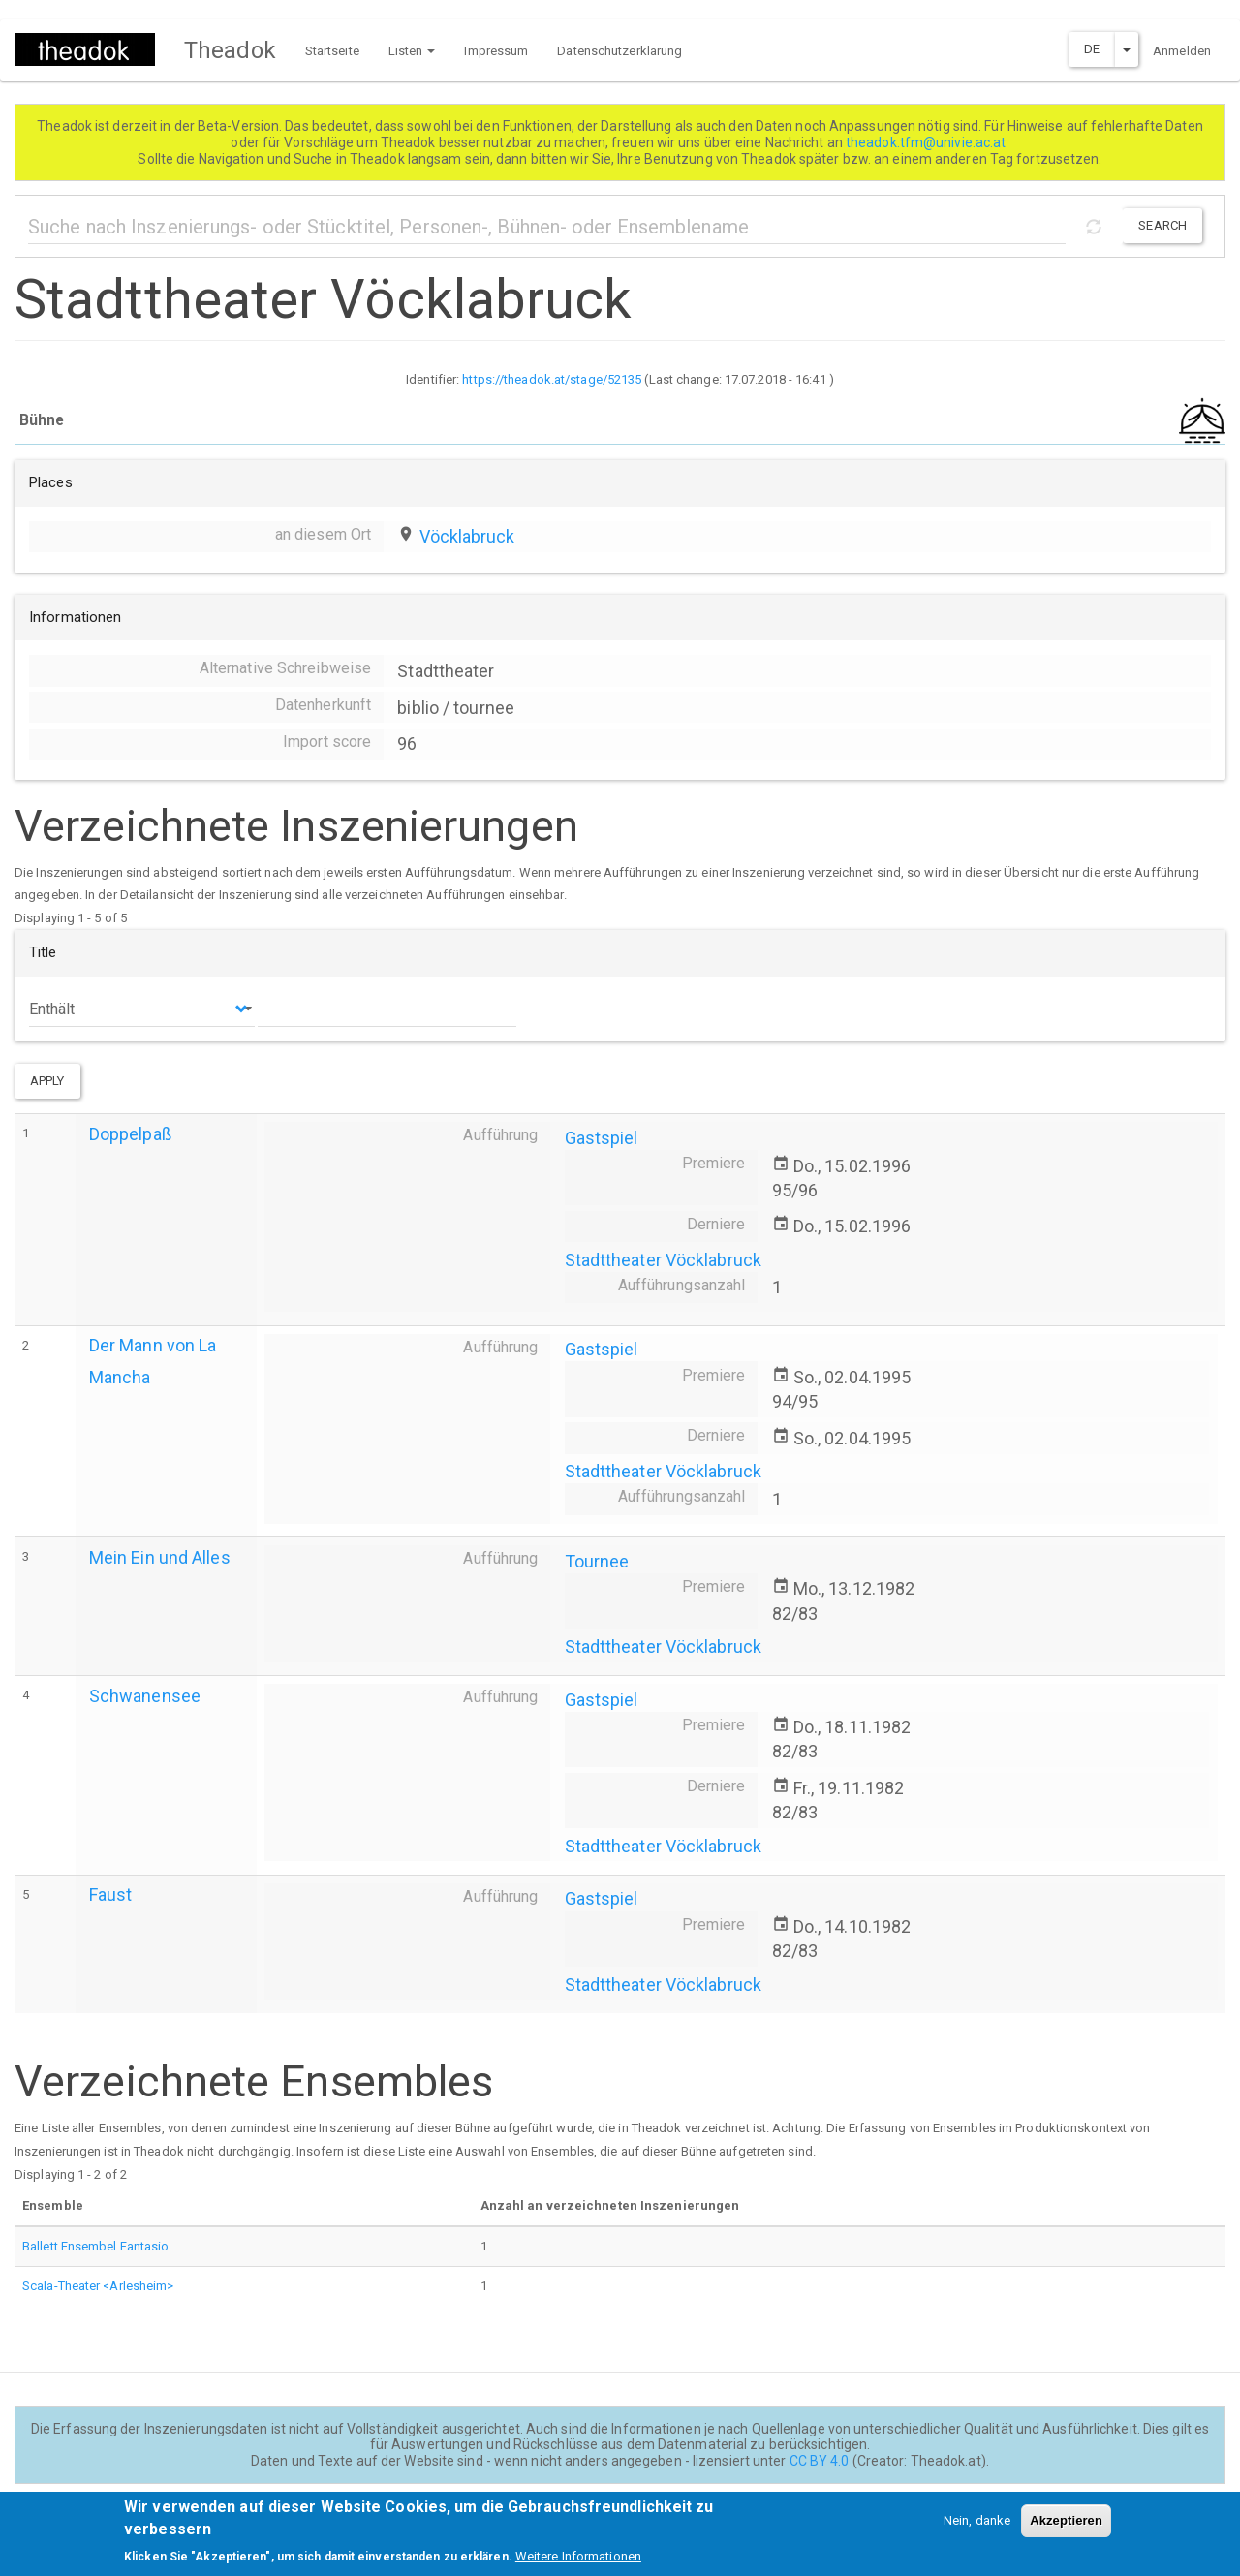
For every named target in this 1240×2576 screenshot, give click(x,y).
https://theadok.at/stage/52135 (551, 379)
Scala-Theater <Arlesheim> (98, 2286)
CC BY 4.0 (820, 2460)
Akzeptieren (1066, 2530)
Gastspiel (601, 1138)
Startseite (332, 51)
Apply (47, 1080)
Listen (412, 51)
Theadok (230, 50)
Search (1162, 225)
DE (1092, 49)
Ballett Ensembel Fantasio (96, 2246)
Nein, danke (977, 2530)
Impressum (496, 51)
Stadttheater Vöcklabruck (663, 1260)
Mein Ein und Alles (160, 1557)
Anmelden (1182, 51)
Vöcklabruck (467, 536)
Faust (111, 1894)
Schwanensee (145, 1696)
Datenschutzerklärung (619, 51)
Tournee (597, 1561)
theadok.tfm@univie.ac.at (927, 142)
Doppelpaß (130, 1134)
